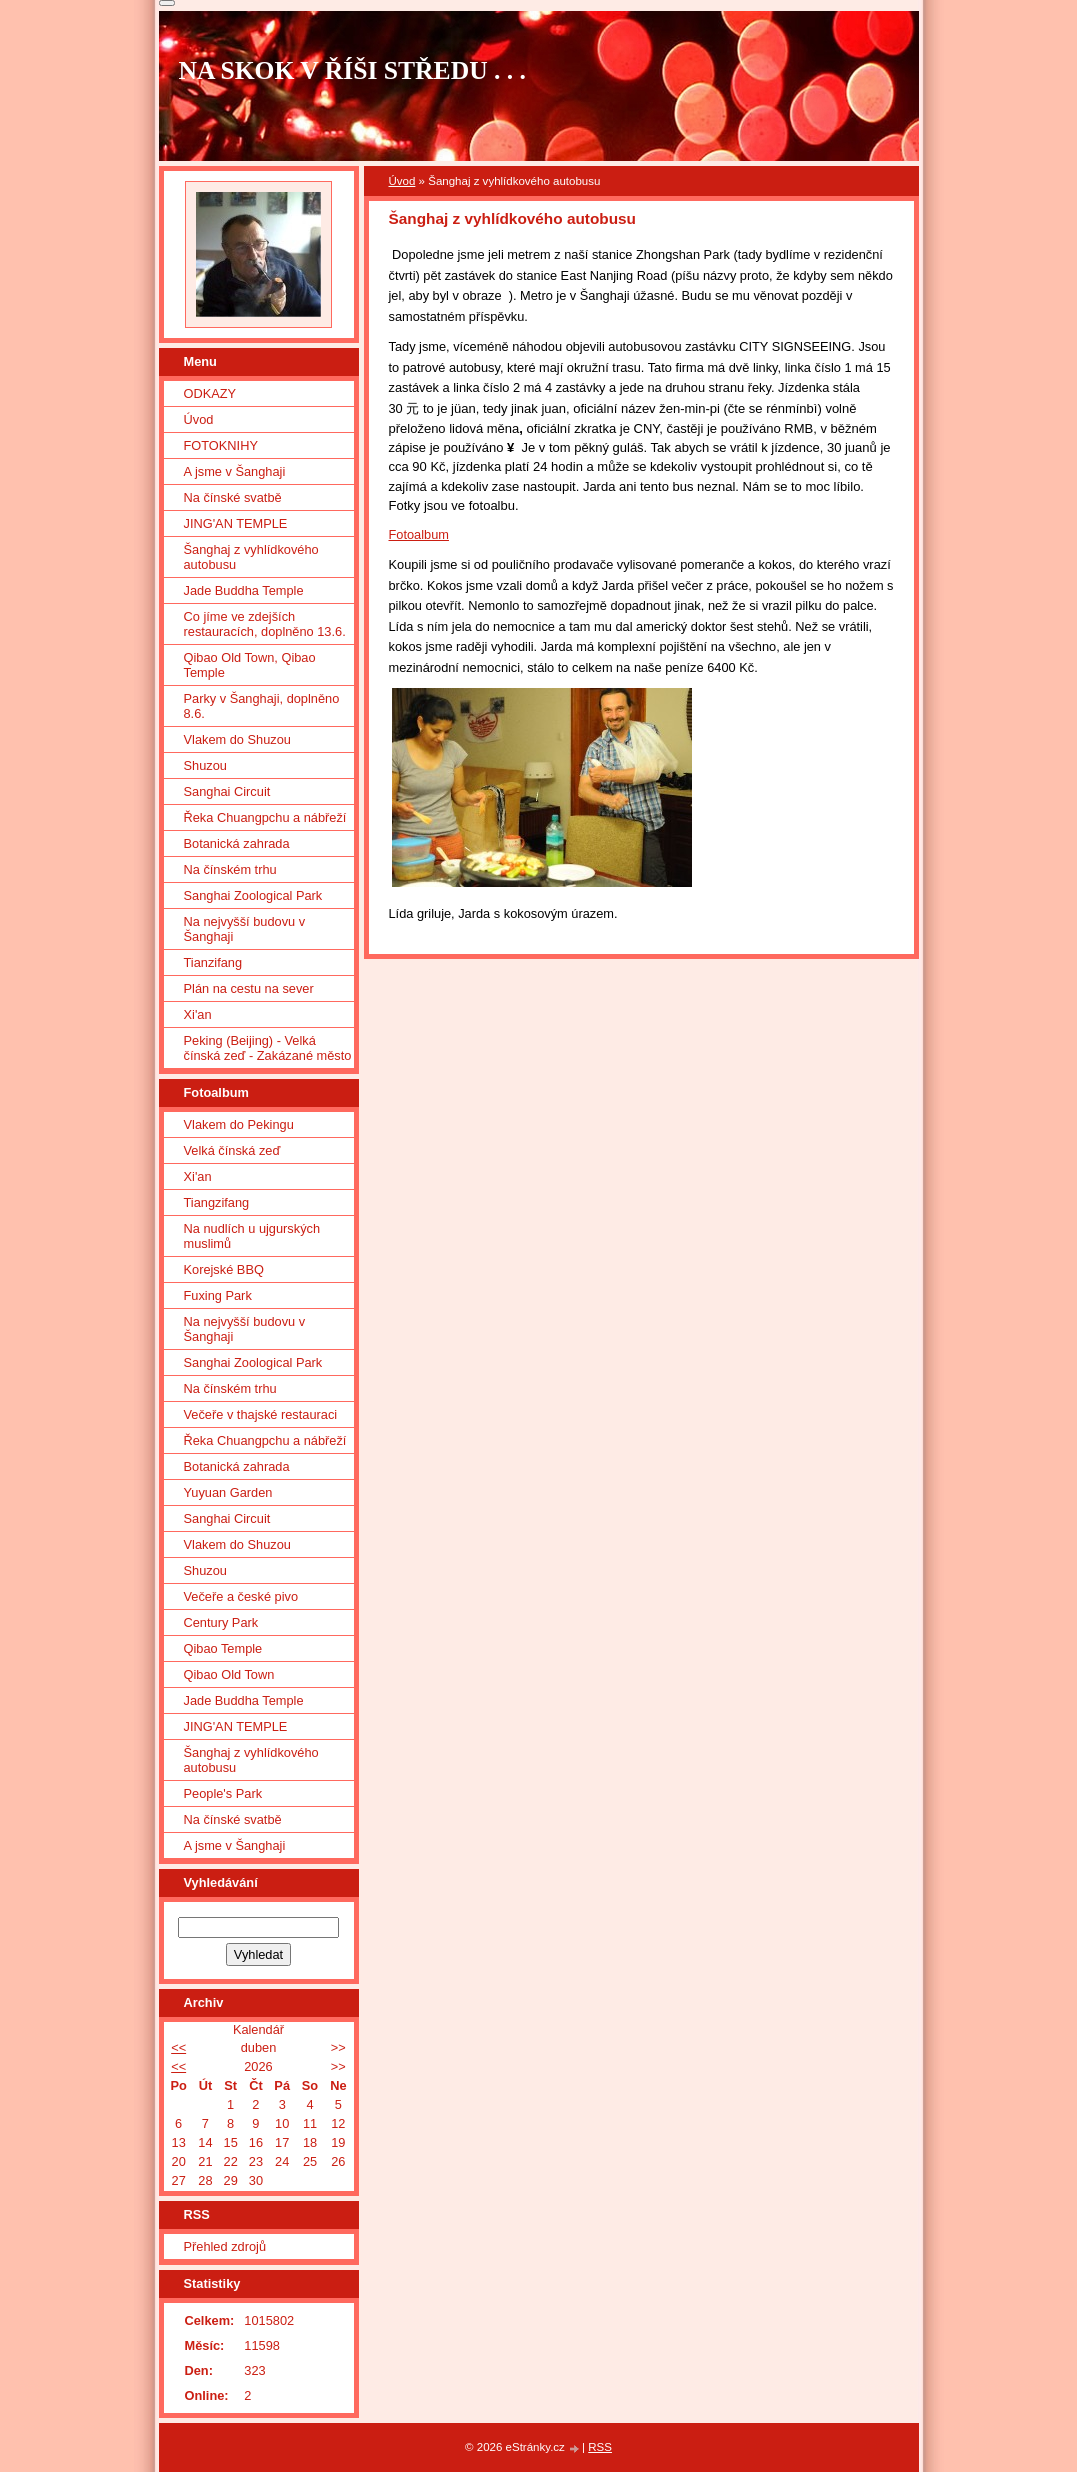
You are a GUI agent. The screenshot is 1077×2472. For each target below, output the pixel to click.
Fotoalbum (419, 534)
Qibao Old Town (229, 1674)
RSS (600, 2447)
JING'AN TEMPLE (236, 523)
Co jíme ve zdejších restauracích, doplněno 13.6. (265, 624)
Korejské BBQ (224, 1269)
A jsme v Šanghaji (235, 471)
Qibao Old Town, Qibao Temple (250, 665)
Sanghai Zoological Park (253, 895)
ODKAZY (210, 393)
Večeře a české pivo (241, 1596)
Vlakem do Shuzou (237, 739)
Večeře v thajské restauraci (261, 1414)
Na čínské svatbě (233, 497)
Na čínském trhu (230, 869)
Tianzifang (213, 962)
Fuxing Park (218, 1295)
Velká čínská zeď (232, 1150)
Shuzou (205, 765)
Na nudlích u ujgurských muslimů (252, 1236)
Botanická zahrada (237, 843)
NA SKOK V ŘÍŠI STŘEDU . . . (353, 70)
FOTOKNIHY (221, 445)
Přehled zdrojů (225, 2246)
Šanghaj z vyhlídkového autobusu (251, 557)
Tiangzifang (217, 1202)
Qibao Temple (223, 1648)
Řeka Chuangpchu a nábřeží (265, 817)
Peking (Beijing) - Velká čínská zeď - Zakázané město (268, 1048)
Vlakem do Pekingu (239, 1124)
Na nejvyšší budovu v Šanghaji (245, 929)
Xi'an (198, 1014)
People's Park (223, 1793)
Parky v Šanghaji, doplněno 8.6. (262, 706)
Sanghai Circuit (227, 791)
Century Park (221, 1622)
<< (178, 2047)
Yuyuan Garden (228, 1492)
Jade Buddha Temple (244, 590)
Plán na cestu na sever (249, 988)
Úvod (402, 181)
